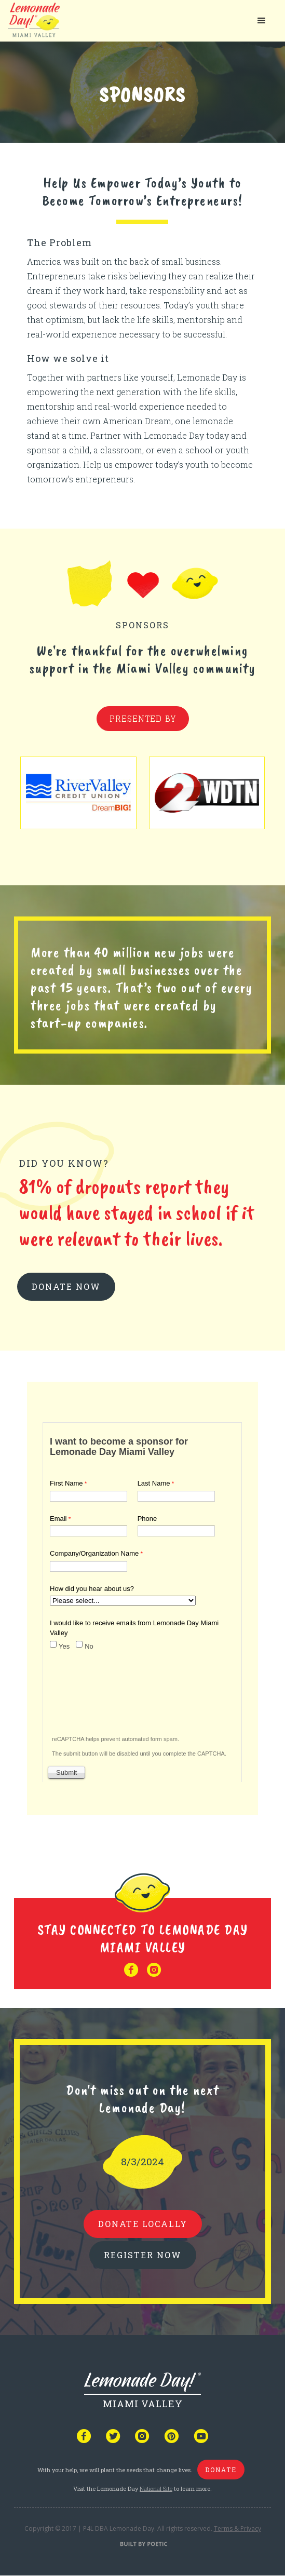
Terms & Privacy (237, 2528)
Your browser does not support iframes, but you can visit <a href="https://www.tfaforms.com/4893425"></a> (142, 1600)
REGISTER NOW (143, 2254)
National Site (156, 2488)
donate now (66, 1286)
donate (221, 2469)
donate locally (142, 2223)
